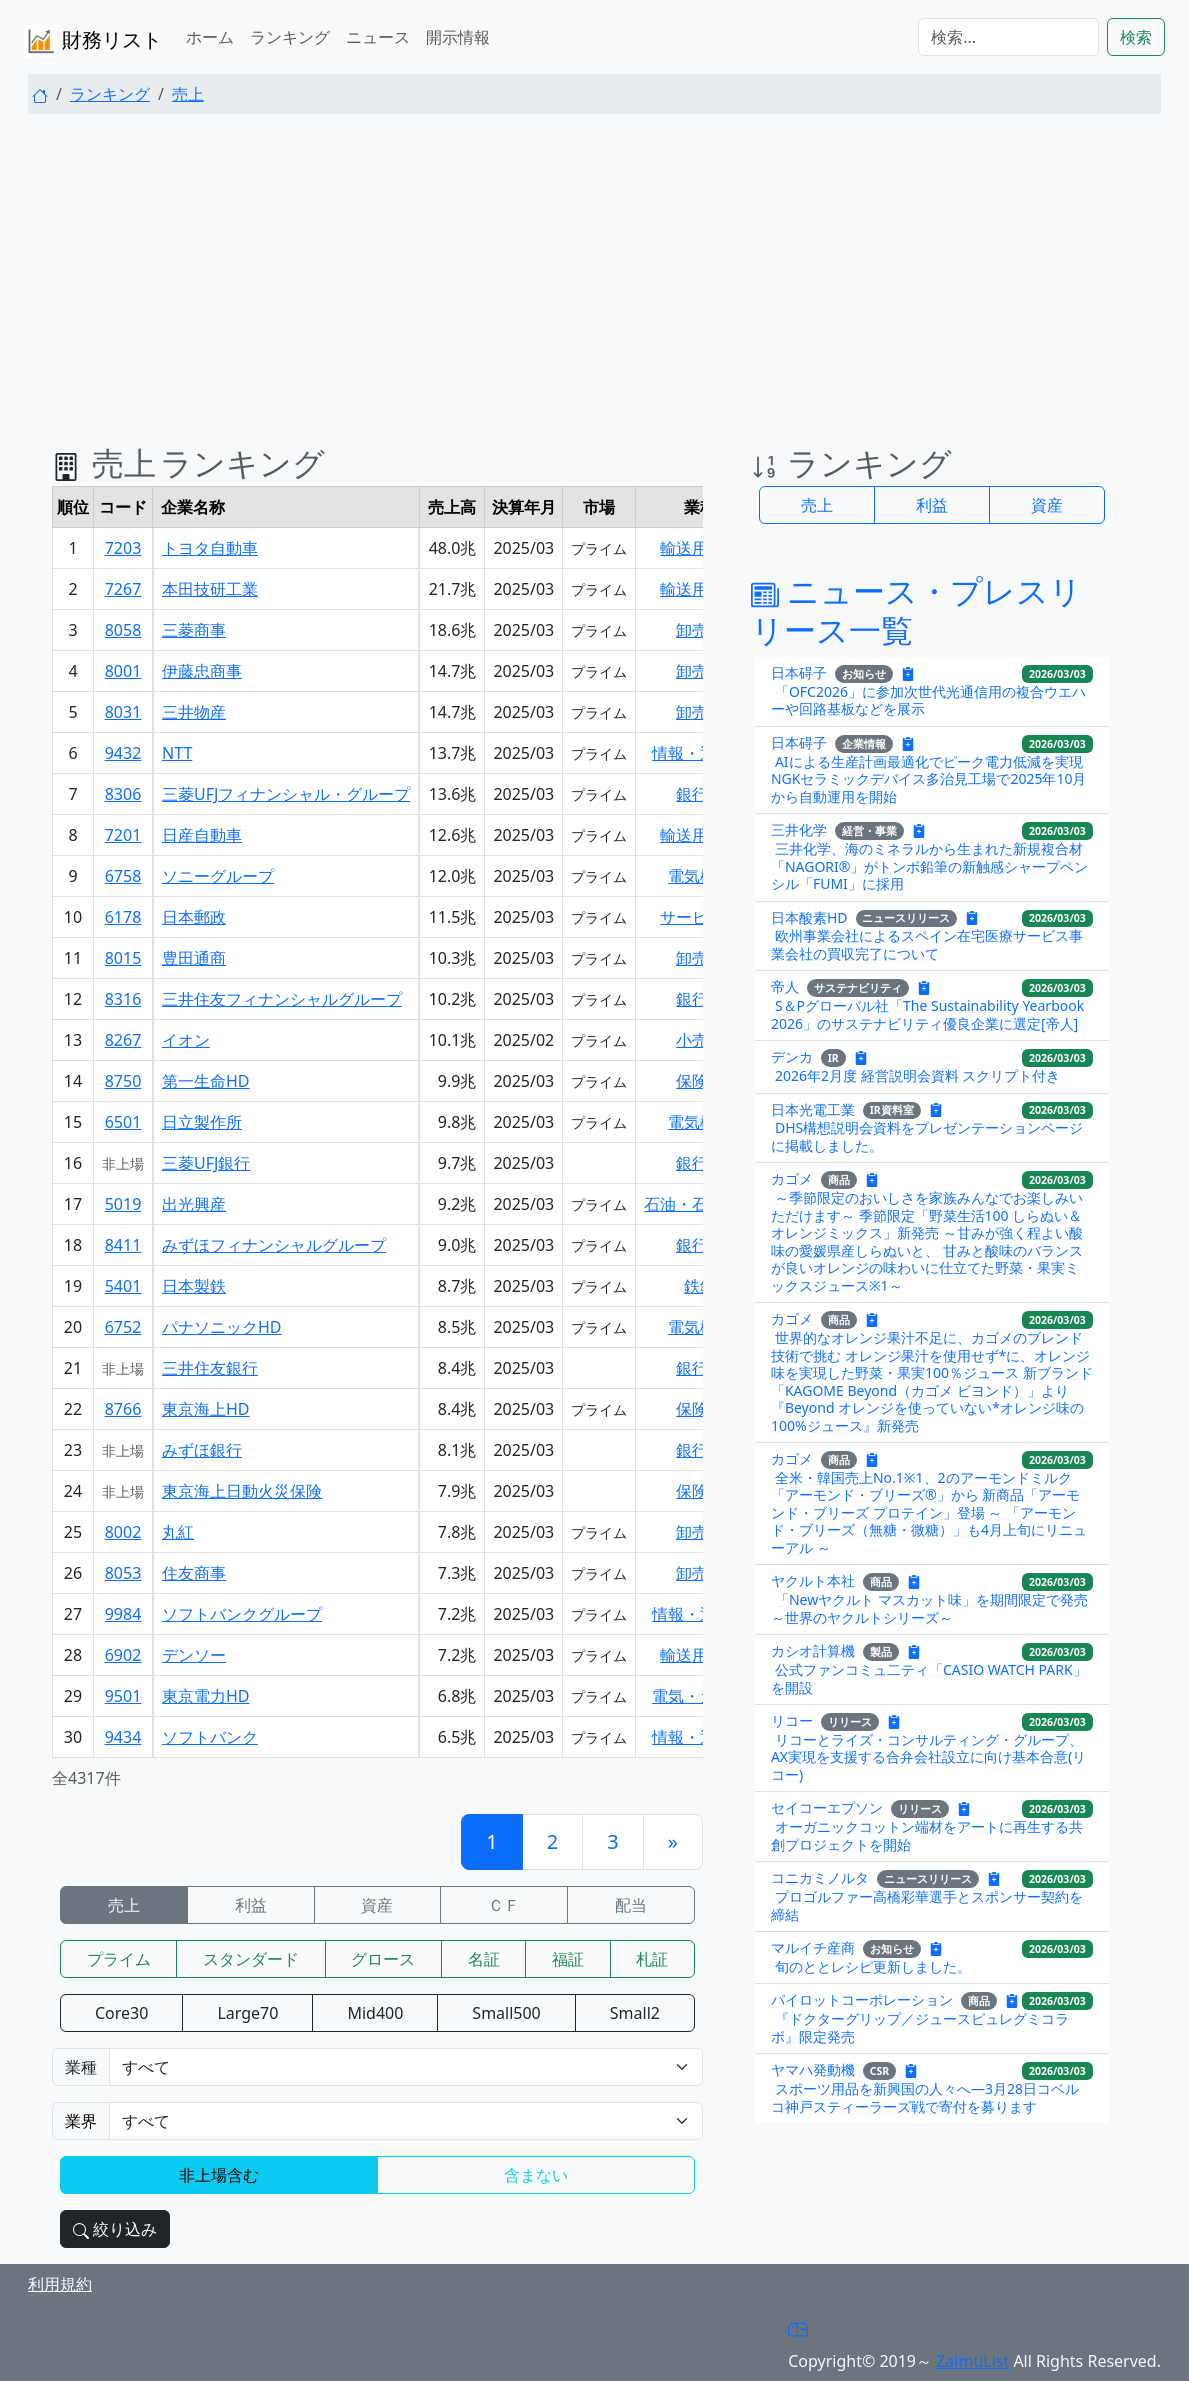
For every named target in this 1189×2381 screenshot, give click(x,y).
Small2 (635, 2013)
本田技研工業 (210, 589)
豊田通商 (194, 958)
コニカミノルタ (820, 1877)
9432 (123, 753)
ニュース (378, 37)
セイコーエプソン (827, 1807)
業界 (81, 2121)
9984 (123, 1614)
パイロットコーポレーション (862, 1999)
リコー (792, 1720)
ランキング (290, 37)
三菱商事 (194, 630)
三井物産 (194, 712)
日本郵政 (194, 917)
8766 (123, 1409)
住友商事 (194, 1573)
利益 (251, 1905)
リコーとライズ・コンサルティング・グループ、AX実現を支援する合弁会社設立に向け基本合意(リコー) (928, 1757)
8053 (123, 1573)
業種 (81, 2067)
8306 (123, 794)
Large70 (247, 2013)
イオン (186, 1040)
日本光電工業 (813, 1108)
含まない (536, 2175)
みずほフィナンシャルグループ (274, 1245)
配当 (631, 1905)
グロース (383, 1959)
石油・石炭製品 (700, 1204)
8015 (123, 958)
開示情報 (458, 37)
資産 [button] (1047, 505)
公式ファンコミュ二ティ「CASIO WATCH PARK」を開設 (929, 1678)
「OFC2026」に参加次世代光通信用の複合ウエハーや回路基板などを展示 (928, 700)
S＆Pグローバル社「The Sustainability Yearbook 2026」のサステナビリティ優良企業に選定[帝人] (927, 1014)
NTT (177, 753)
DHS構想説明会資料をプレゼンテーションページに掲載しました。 (927, 1136)
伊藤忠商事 (202, 671)
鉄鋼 (700, 1286)
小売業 (700, 1040)
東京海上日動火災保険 (242, 1491)
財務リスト (93, 41)
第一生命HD (206, 1081)
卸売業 (700, 630)
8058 (123, 630)
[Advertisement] (594, 270)
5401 (123, 1286)
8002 (123, 1532)
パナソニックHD (222, 1327)
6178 (123, 917)
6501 (123, 1122)
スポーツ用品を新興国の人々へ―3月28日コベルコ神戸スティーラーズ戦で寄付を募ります (925, 2097)
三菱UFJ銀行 (206, 1163)
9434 (123, 1737)
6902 (123, 1655)
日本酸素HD (809, 916)
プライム (119, 1959)
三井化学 (799, 829)
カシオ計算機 (813, 1650)
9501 (123, 1696)
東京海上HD (206, 1409)
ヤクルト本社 (813, 1580)
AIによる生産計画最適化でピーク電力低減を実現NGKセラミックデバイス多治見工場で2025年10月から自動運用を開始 (929, 779)
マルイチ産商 (813, 1947)
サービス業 (700, 917)
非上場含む (219, 2175)
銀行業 (700, 794)
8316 (123, 999)
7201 (123, 835)
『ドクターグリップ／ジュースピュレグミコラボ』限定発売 (920, 2027)
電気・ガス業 (700, 1696)
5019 (123, 1204)
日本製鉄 (194, 1286)
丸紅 (178, 1532)
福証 (568, 1959)
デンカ (792, 1056)
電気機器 (700, 876)
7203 (123, 548)
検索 (1136, 37)
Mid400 (375, 2013)
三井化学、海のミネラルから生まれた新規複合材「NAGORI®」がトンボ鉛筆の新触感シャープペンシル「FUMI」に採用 (930, 866)
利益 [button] (932, 505)
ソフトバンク (210, 1737)
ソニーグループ (218, 876)
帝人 (785, 986)
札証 (652, 1959)
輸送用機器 (700, 548)
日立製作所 (202, 1122)
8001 (123, 671)
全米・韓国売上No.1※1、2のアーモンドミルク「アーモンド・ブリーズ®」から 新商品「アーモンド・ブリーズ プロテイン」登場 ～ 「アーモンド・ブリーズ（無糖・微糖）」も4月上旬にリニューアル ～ (929, 1512)
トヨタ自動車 (210, 548)
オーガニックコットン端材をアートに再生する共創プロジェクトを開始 (927, 1835)
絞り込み (115, 2229)
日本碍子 (799, 672)
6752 (123, 1327)
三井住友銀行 (210, 1368)
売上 (188, 94)
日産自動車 (202, 835)
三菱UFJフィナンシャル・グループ (286, 794)
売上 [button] (817, 505)
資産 (377, 1905)
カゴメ (792, 1178)
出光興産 (194, 1204)
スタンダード (251, 1959)
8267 (123, 1040)
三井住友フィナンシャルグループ (282, 999)
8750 (123, 1081)
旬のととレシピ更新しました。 (873, 1966)
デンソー (194, 1655)
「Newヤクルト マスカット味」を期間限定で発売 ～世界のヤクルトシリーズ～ (929, 1608)
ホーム (210, 37)
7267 (123, 589)
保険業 (700, 1081)
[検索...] (1008, 37)
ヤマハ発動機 (813, 2069)
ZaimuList (972, 2361)
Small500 (506, 2013)
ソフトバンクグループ (242, 1614)
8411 (123, 1245)
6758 (123, 876)
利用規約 (60, 2284)
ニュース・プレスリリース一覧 (916, 609)
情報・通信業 (700, 753)
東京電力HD (206, 1696)
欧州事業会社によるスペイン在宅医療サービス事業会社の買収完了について (927, 944)
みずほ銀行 (202, 1450)
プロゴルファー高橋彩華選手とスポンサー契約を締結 (927, 1905)
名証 (484, 1959)
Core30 (121, 2013)
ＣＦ (504, 1905)
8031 (123, 712)
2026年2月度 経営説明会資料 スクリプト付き (917, 1075)
